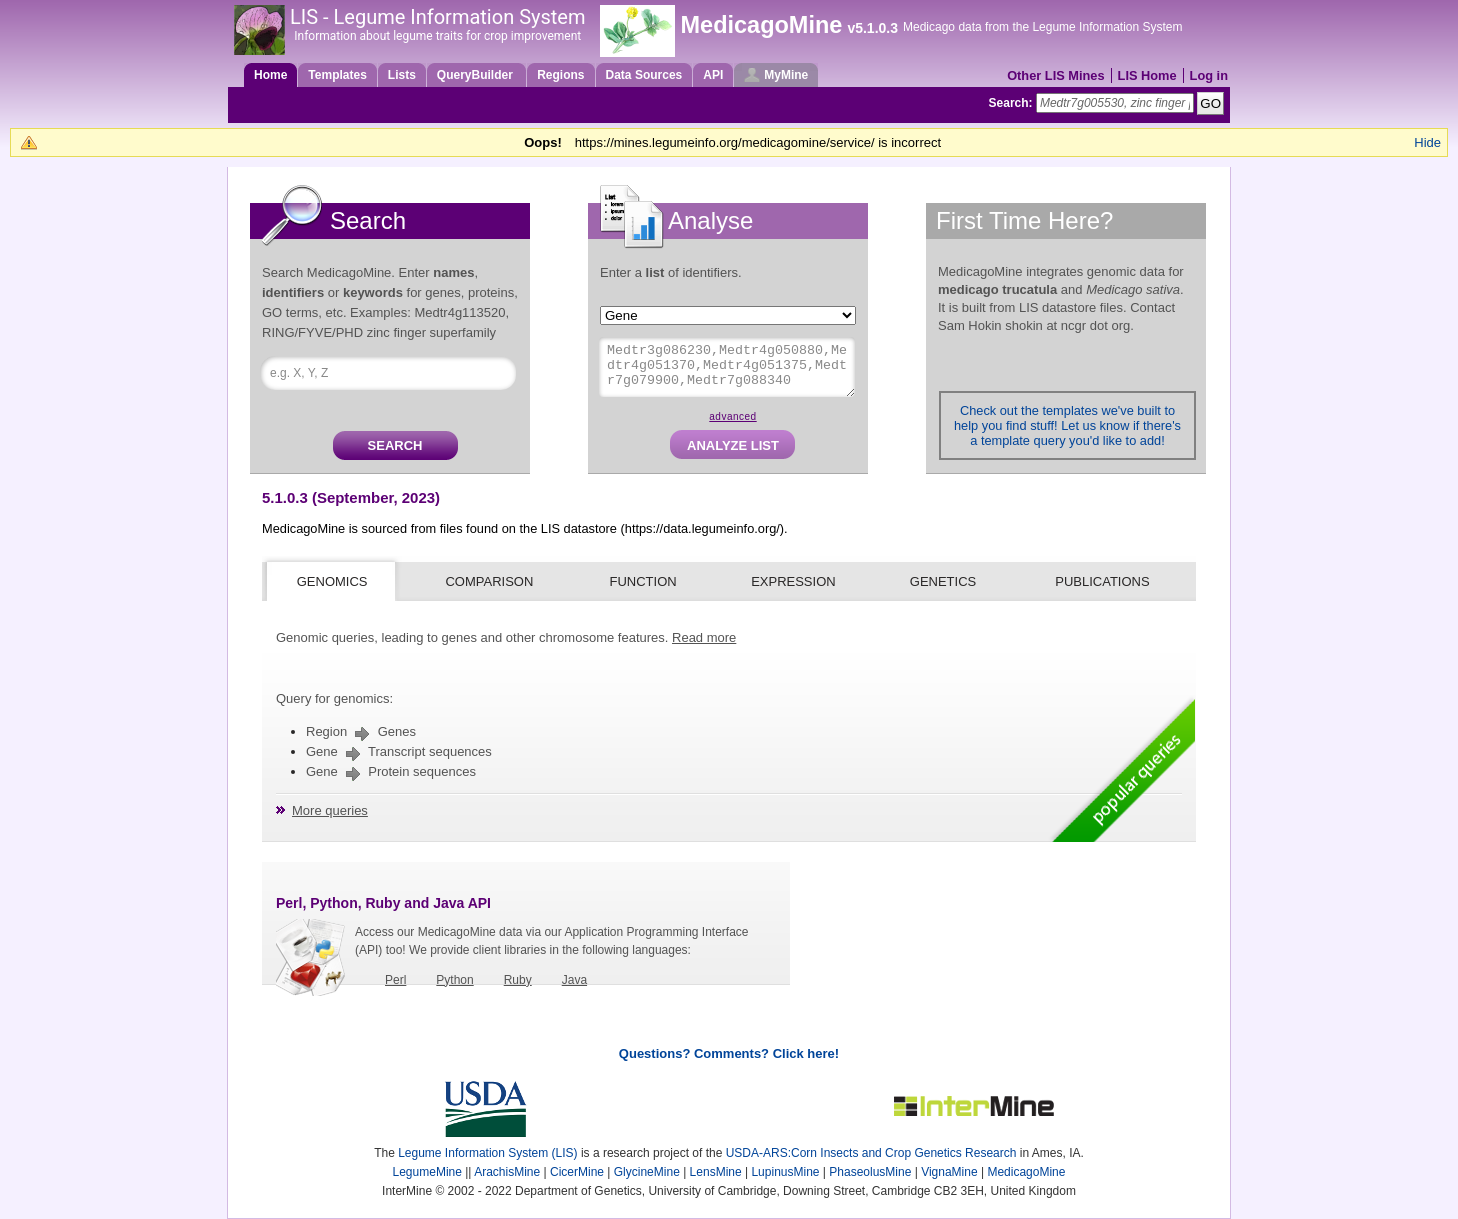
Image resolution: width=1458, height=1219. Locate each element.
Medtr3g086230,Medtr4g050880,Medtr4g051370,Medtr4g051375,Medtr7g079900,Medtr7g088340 (727, 367)
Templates (337, 75)
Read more (704, 637)
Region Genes (361, 731)
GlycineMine (647, 1172)
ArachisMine (507, 1172)
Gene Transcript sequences (399, 751)
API (713, 75)
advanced (732, 416)
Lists (402, 75)
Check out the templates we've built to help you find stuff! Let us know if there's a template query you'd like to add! (1067, 425)
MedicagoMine (761, 25)
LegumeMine (427, 1172)
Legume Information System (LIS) (487, 1153)
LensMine (716, 1172)
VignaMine (949, 1172)
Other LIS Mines (1055, 75)
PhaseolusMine (870, 1172)
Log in (1209, 75)
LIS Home (1147, 75)
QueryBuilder (476, 75)
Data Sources (644, 75)
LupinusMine (785, 1172)
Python (454, 980)
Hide (1427, 142)
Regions (560, 75)
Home (270, 75)
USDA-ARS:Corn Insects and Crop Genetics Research (871, 1153)
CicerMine (577, 1172)
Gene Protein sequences (391, 771)
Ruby (518, 980)
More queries (330, 810)
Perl (395, 980)
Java (574, 980)
